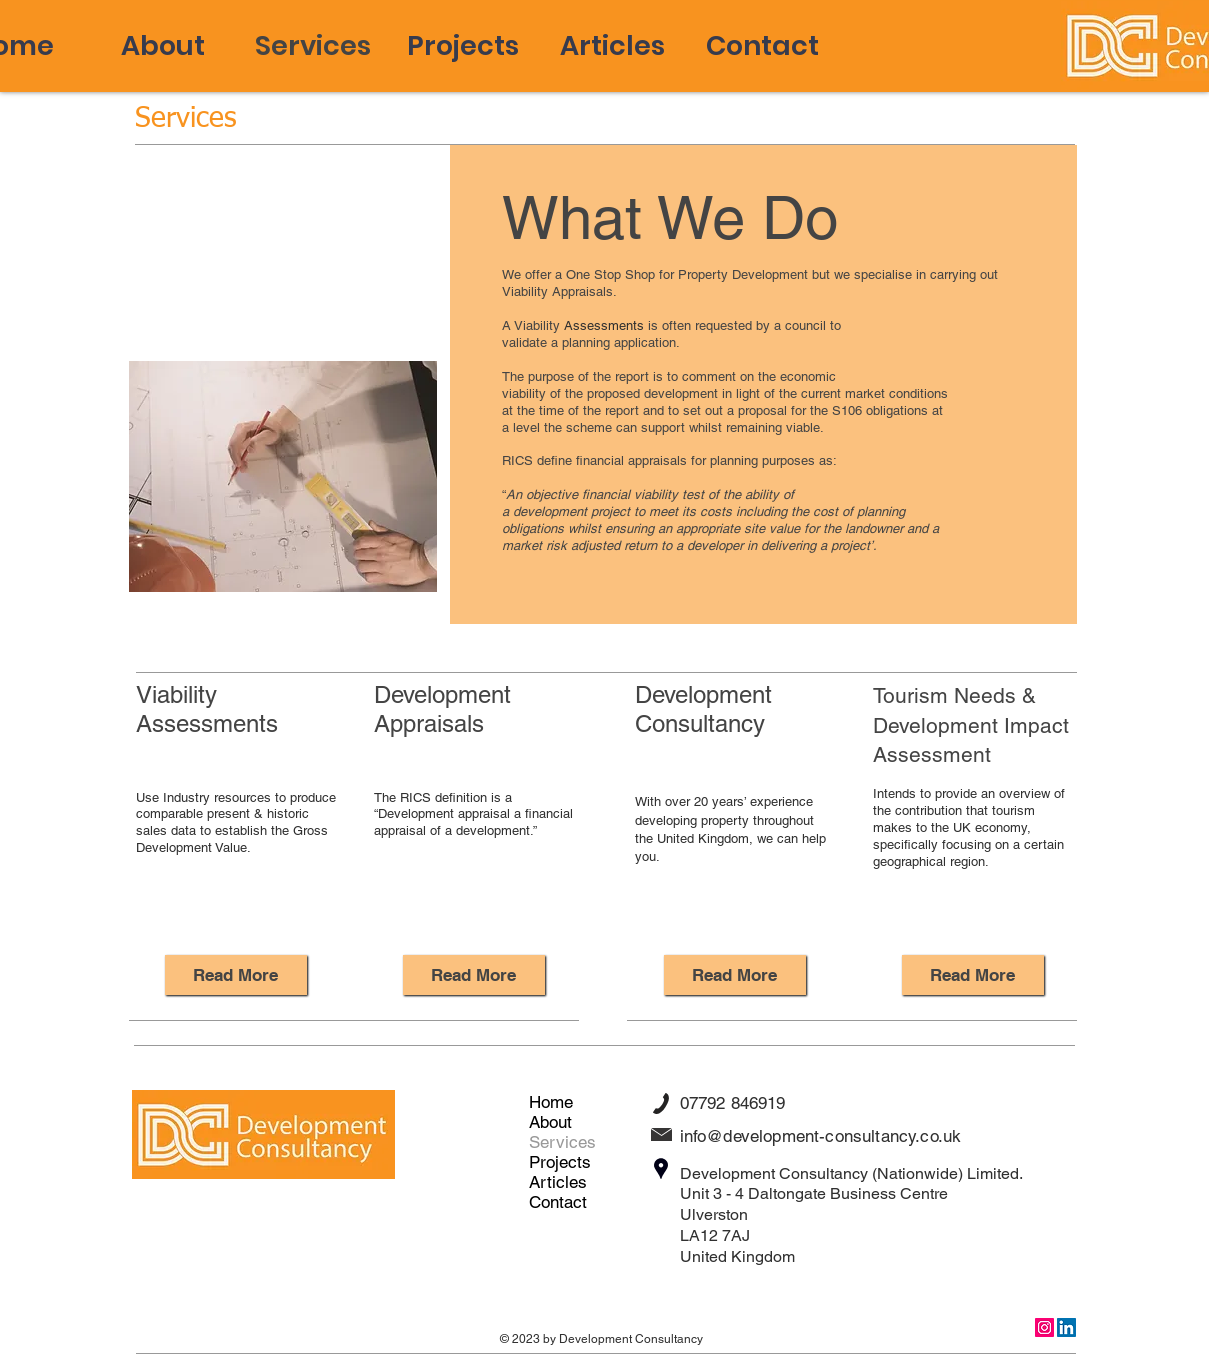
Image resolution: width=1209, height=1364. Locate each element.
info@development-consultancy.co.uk (821, 1136)
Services (562, 1142)
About (550, 1122)
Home (551, 1102)
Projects (560, 1162)
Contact (558, 1202)
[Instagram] (1044, 1327)
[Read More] (236, 975)
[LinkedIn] (1066, 1327)
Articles (558, 1182)
